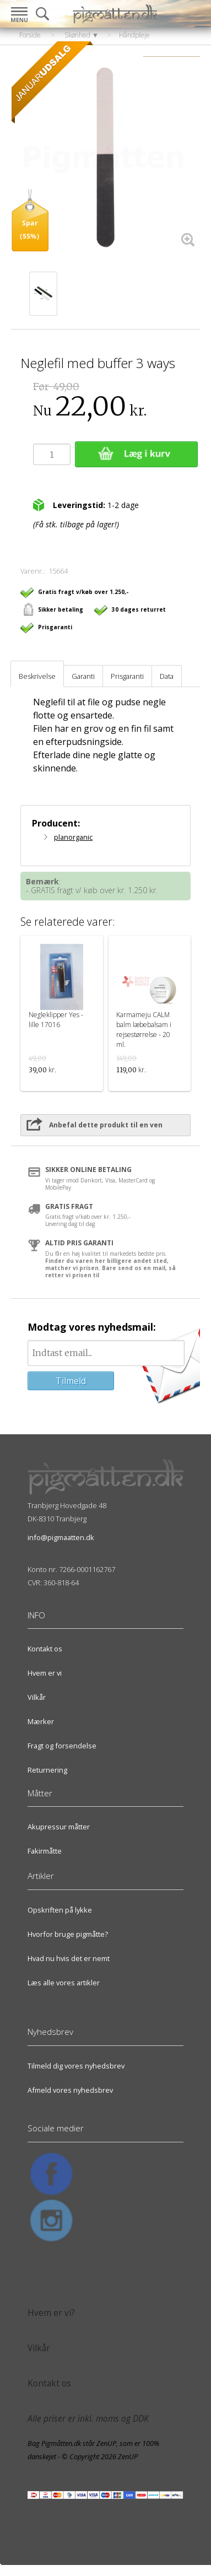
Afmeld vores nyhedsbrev (70, 2090)
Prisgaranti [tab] (127, 676)
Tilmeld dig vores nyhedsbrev (76, 2066)
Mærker (41, 1721)
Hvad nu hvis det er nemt (69, 1958)
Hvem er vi (45, 1673)
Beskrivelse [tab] (37, 676)
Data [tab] (167, 676)
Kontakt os (45, 1649)
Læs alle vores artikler (64, 1983)
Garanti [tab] (83, 676)
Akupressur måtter (59, 1827)
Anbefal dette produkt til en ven (106, 1125)
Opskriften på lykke (60, 1910)
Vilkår (37, 1697)
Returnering (47, 1770)
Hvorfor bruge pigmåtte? (68, 1934)
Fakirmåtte (45, 1851)
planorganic (73, 837)
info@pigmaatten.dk (61, 1537)
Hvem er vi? (51, 2313)
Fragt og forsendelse (62, 1746)
